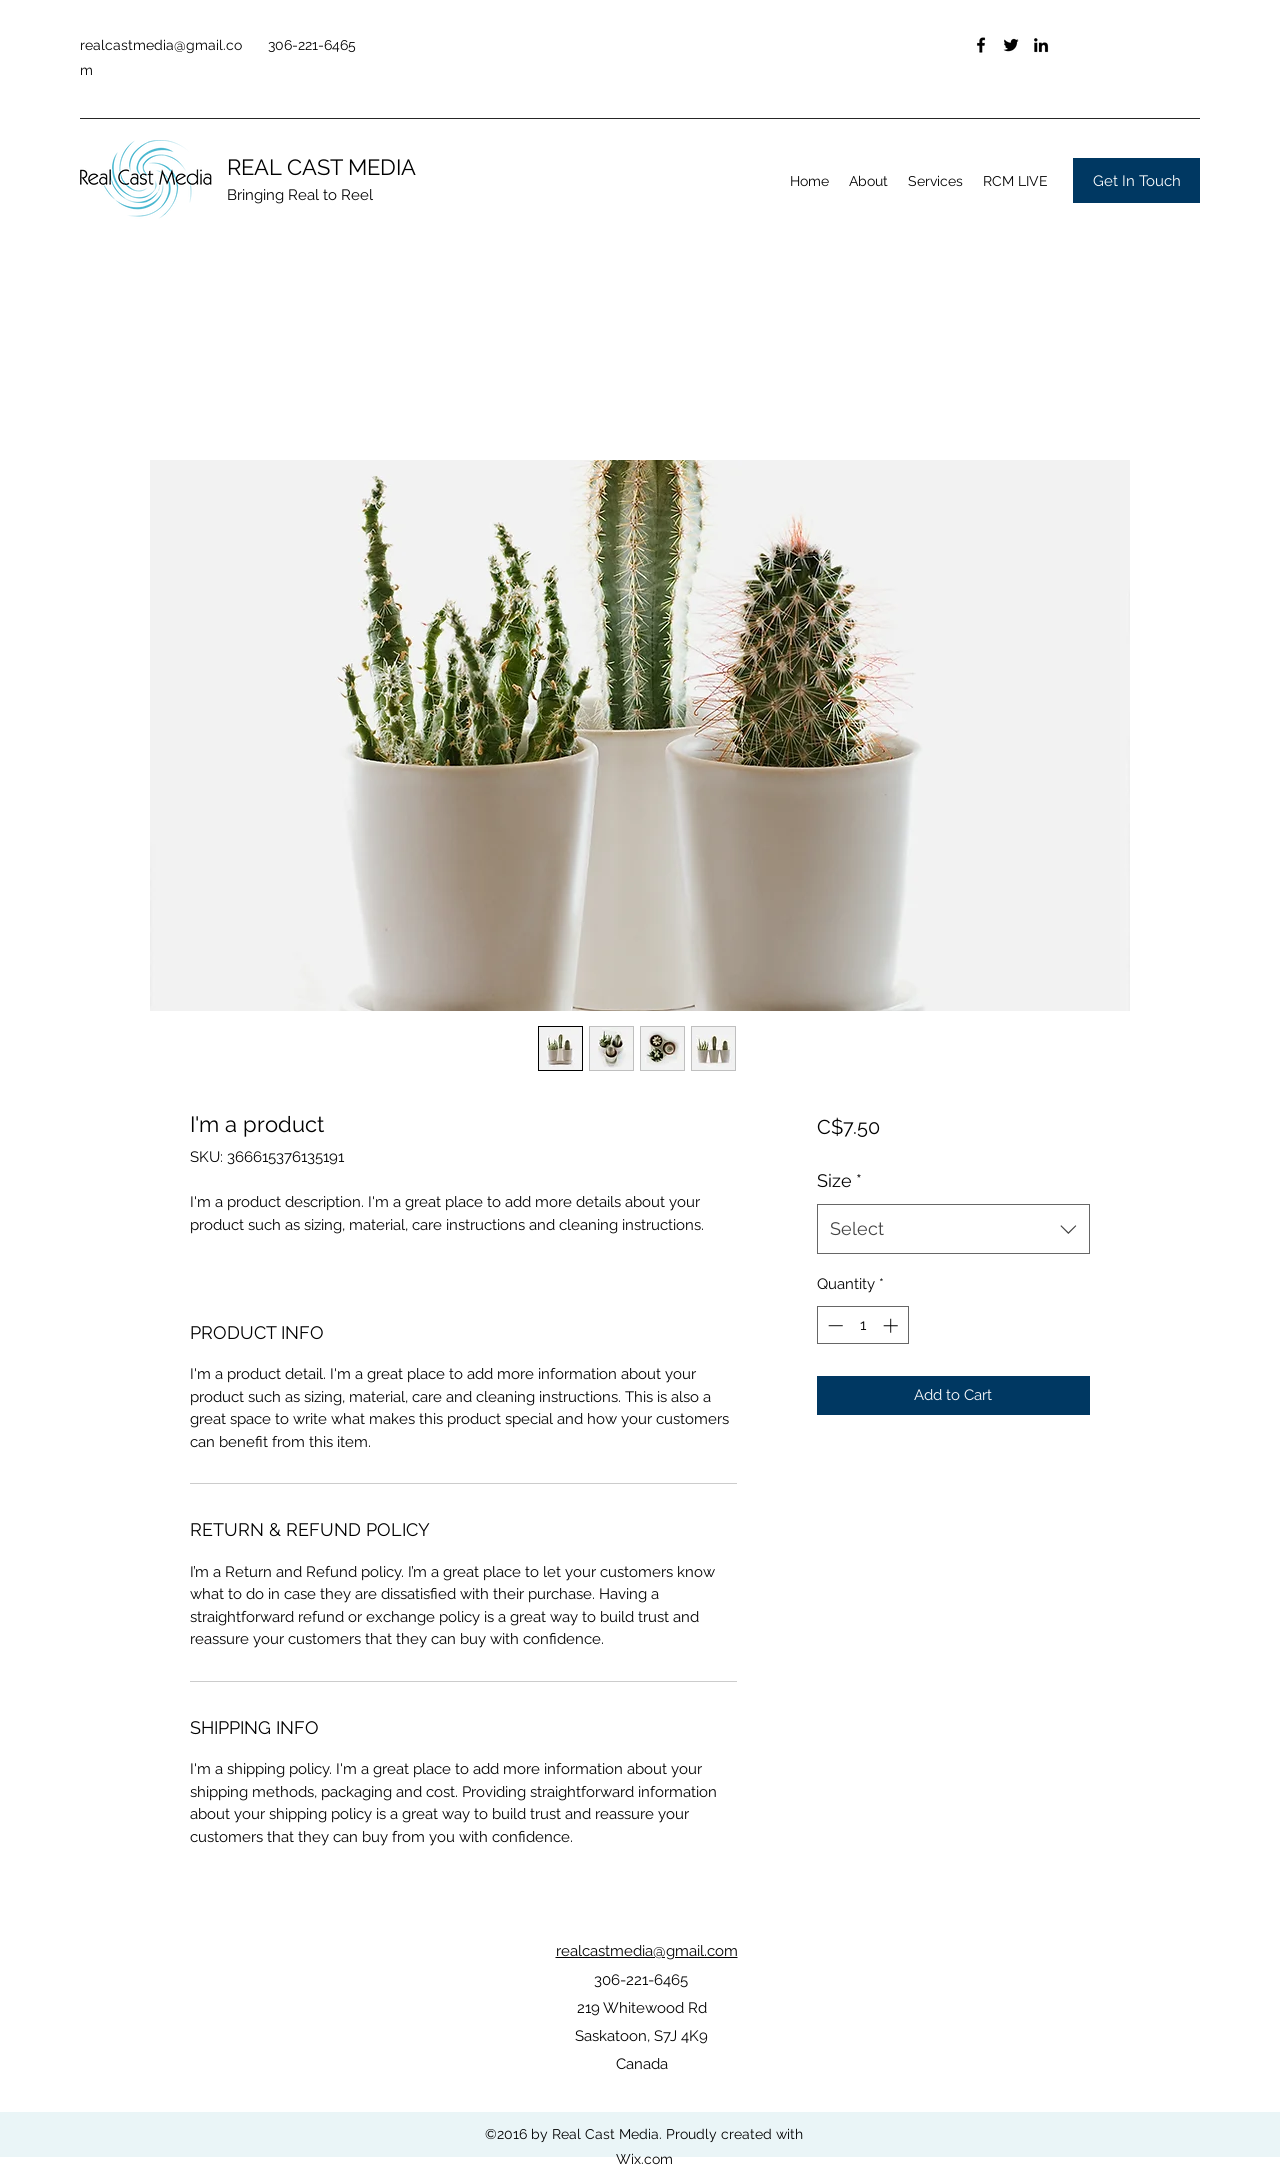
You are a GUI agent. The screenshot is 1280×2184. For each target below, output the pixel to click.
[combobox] (953, 1229)
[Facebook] (981, 45)
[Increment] (892, 1325)
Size (839, 1180)
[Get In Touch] (1136, 180)
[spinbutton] (862, 1325)
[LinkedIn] (1041, 45)
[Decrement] (833, 1325)
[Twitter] (1011, 45)
